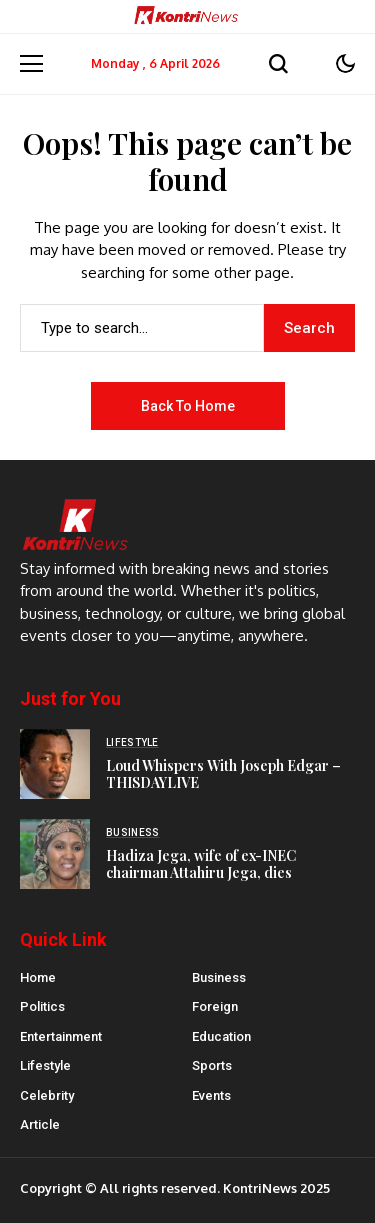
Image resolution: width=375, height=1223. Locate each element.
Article (40, 1124)
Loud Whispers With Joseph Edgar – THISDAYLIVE (223, 774)
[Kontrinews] (188, 16)
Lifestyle (45, 1065)
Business (219, 977)
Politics (42, 1006)
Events (211, 1095)
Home (38, 977)
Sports (212, 1065)
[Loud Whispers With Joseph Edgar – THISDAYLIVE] (55, 764)
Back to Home (188, 406)
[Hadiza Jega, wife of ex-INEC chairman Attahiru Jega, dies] (55, 854)
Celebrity (47, 1095)
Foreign (215, 1006)
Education (221, 1036)
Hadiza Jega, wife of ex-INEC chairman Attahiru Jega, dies (201, 864)
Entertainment (61, 1036)
